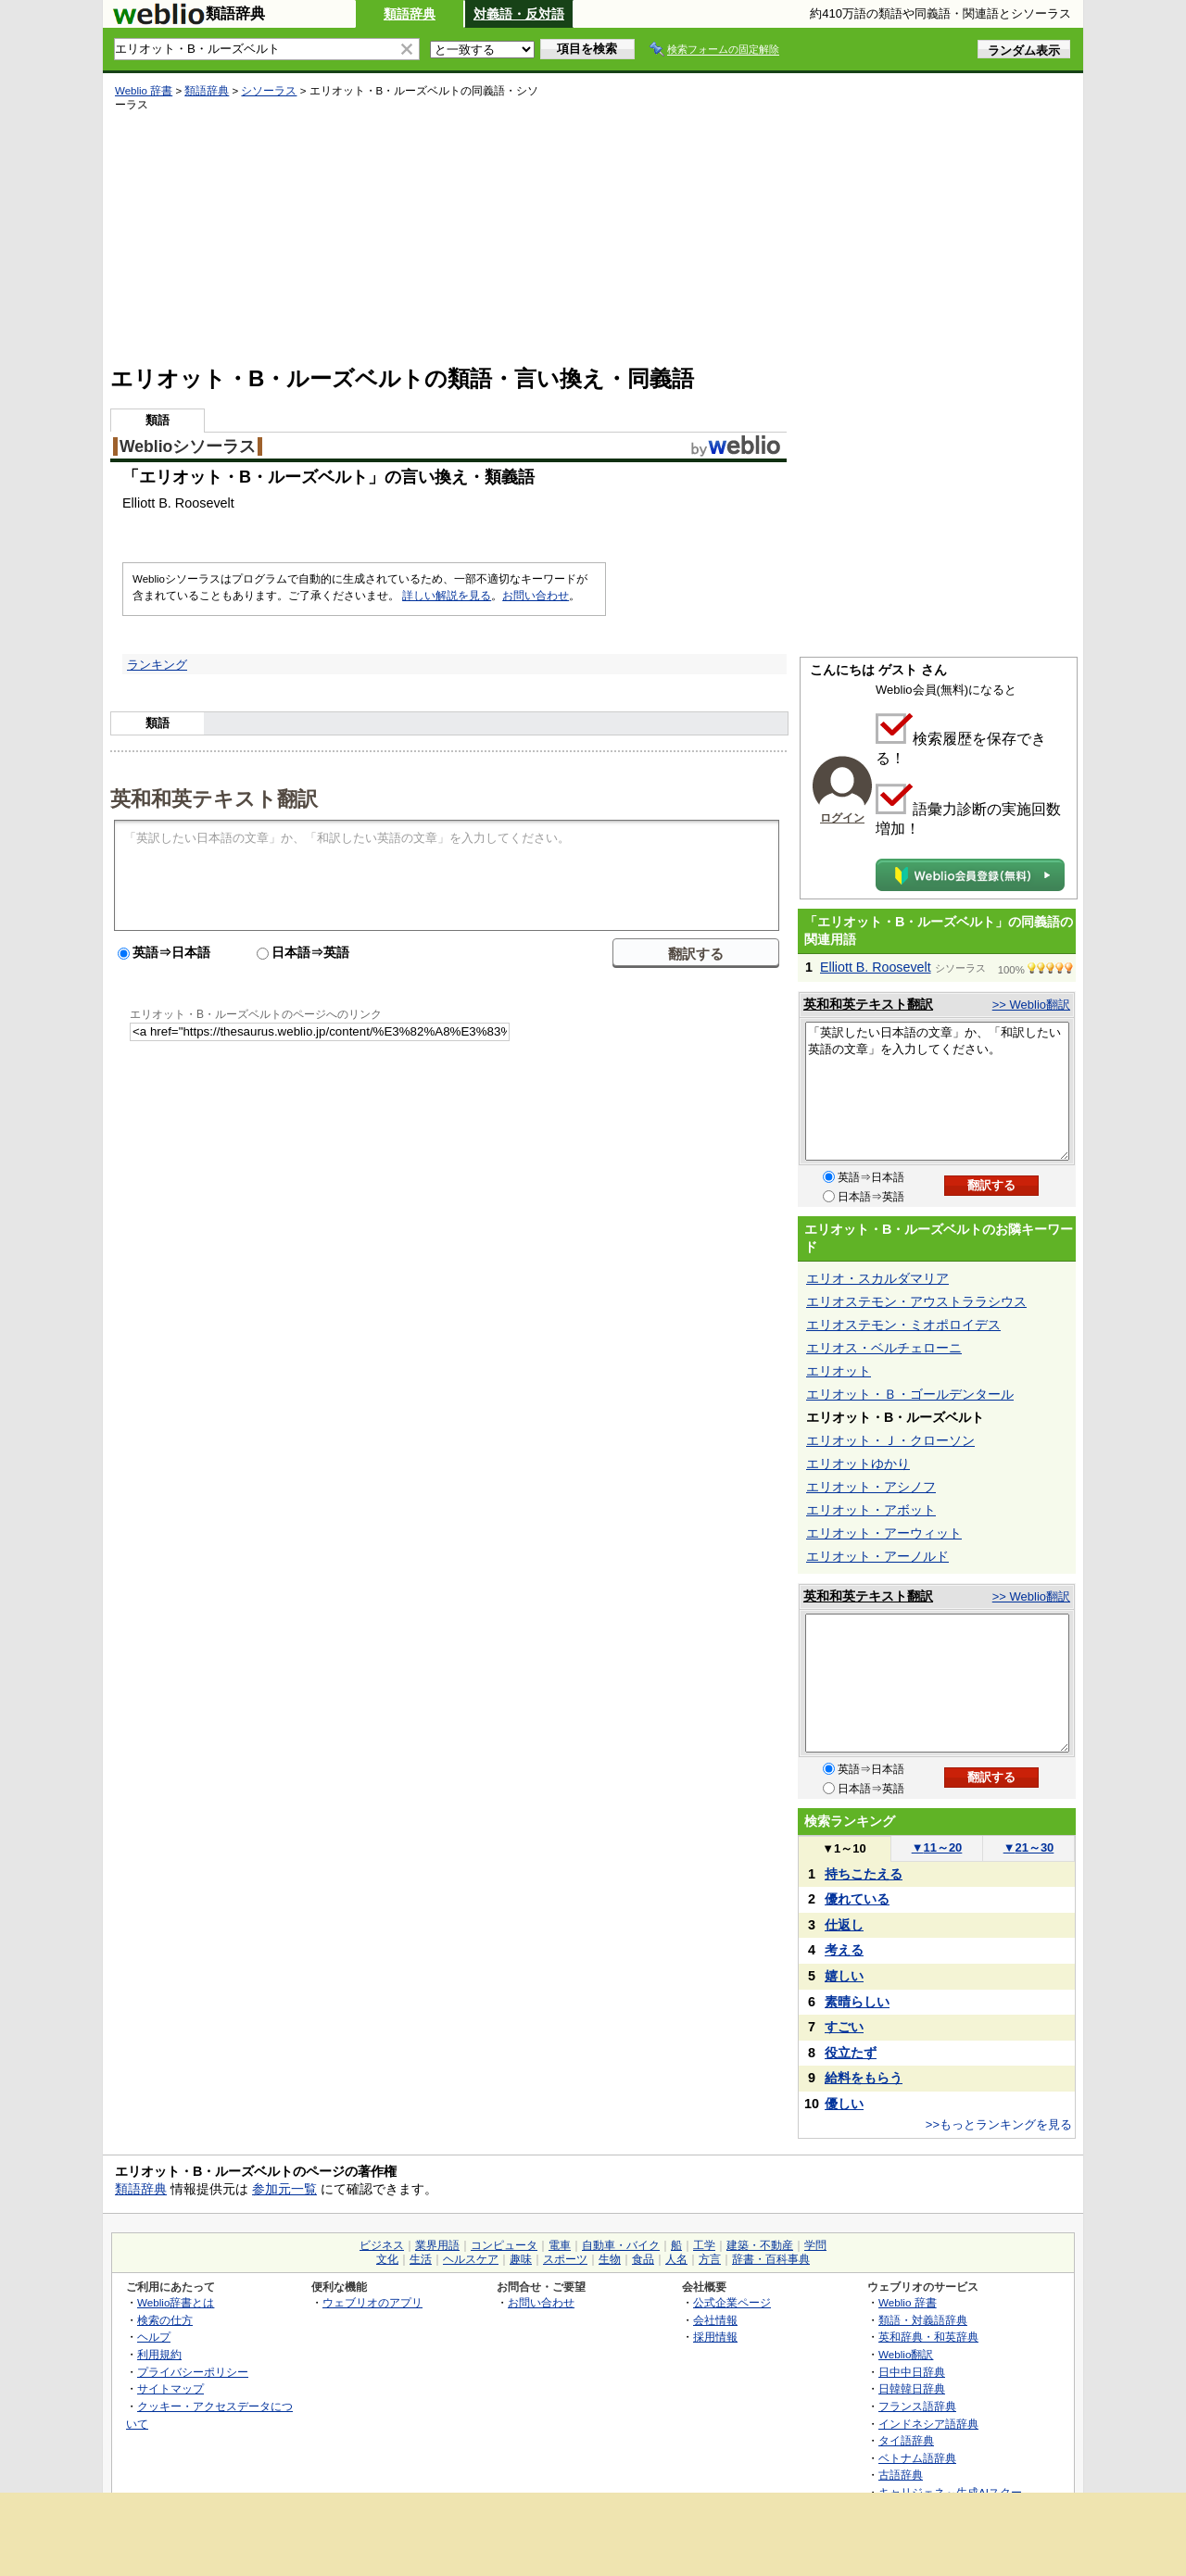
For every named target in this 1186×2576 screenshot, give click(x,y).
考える (844, 1949)
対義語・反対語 (518, 13)
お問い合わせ (535, 595)
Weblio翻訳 (905, 2354)
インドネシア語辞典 (928, 2424)
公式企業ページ (732, 2302)
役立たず (851, 2052)
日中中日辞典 (911, 2372)
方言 (710, 2259)
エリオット (838, 1370)
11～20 (937, 1847)
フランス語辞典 (917, 2406)
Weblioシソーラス (188, 446)
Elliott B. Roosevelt (875, 967)
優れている (857, 1898)
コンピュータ (504, 2245)
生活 (421, 2259)
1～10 (843, 1848)
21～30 (1028, 1847)
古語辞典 (900, 2475)
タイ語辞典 (906, 2440)
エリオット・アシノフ (871, 1486)
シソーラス (268, 90)
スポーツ (565, 2259)
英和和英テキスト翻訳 (214, 797)
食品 (643, 2259)
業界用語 (437, 2245)
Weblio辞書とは (175, 2302)
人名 (676, 2259)
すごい (844, 2026)
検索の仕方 (165, 2320)
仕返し (844, 1924)
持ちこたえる (863, 1873)
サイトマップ (170, 2388)
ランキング (157, 665)
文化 (387, 2259)
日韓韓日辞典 (911, 2388)
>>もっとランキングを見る (999, 2124)
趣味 (521, 2259)
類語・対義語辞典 (922, 2320)
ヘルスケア (470, 2259)
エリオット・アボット (871, 1509)
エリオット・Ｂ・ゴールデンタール (910, 1394)
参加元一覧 (284, 2188)
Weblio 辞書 (143, 90)
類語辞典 (409, 13)
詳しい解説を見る (446, 595)
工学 (704, 2245)
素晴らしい (857, 2001)
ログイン (842, 817)
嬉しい (844, 1975)
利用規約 (159, 2354)
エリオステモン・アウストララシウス (916, 1301)
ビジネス (382, 2245)
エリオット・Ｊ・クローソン (890, 1440)
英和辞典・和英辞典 (928, 2337)
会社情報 (715, 2320)
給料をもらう (863, 2077)
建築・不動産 (759, 2245)
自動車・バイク (621, 2245)
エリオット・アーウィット (884, 1533)
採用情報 (715, 2337)
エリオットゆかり (858, 1463)
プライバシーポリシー (192, 2372)
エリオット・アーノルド (877, 1556)
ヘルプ (153, 2337)
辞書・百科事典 (771, 2259)
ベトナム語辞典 (917, 2458)
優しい (844, 2103)
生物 (610, 2259)
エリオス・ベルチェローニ (884, 1347)
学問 (815, 2245)
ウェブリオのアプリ (372, 2302)
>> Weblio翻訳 (1031, 1005)
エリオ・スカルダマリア (877, 1278)
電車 (560, 2245)
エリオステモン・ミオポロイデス (903, 1324)
